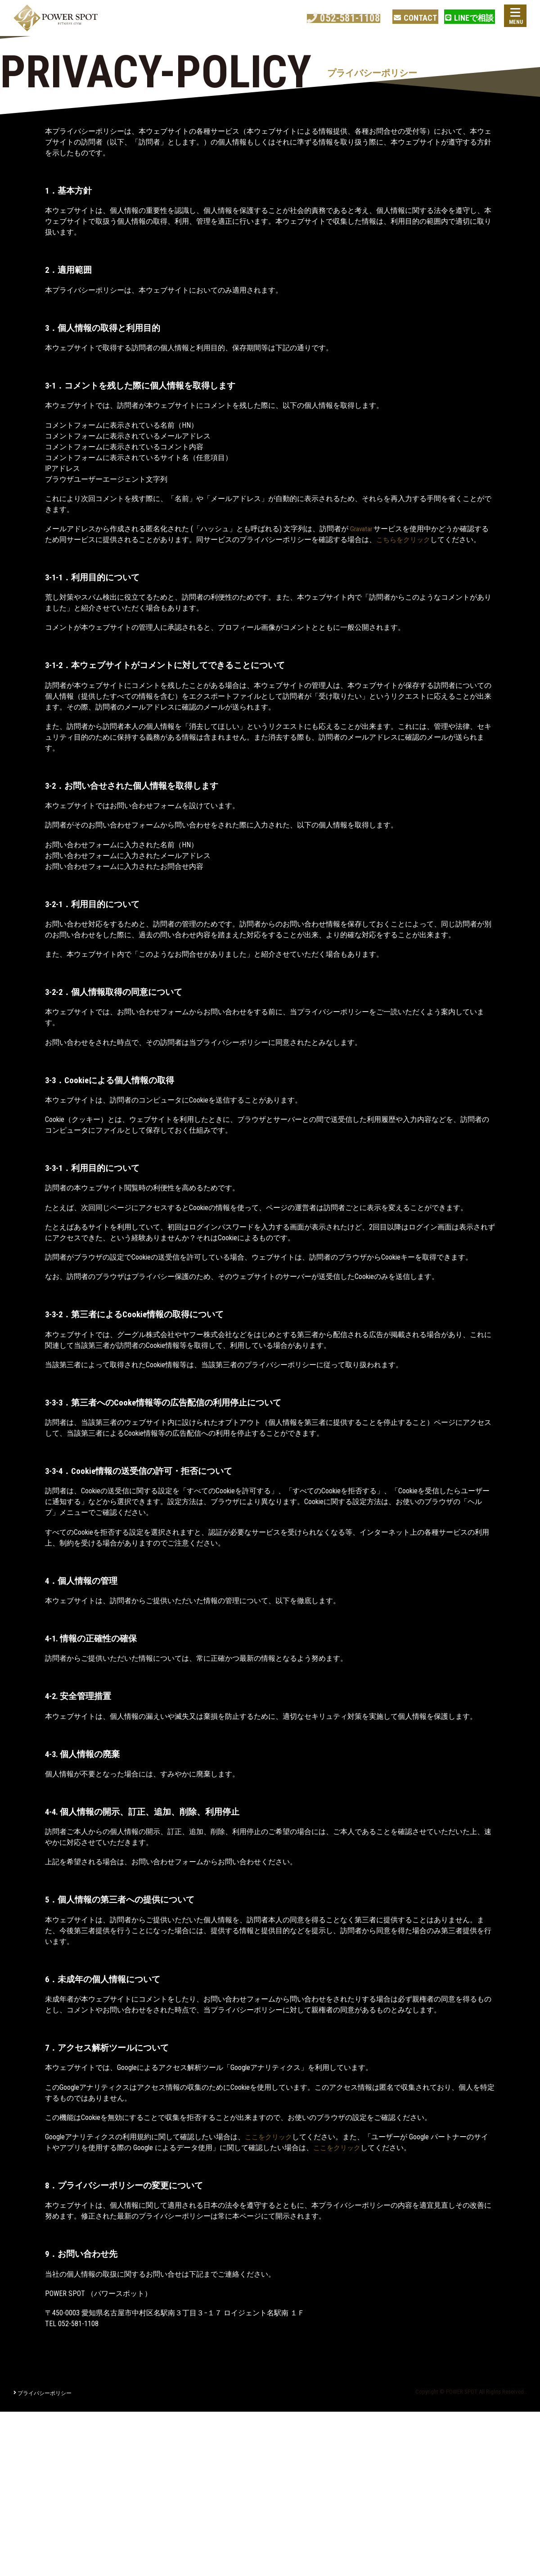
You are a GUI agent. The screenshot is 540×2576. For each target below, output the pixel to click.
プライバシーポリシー (43, 2393)
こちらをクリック (405, 539)
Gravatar (362, 528)
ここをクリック (270, 2137)
